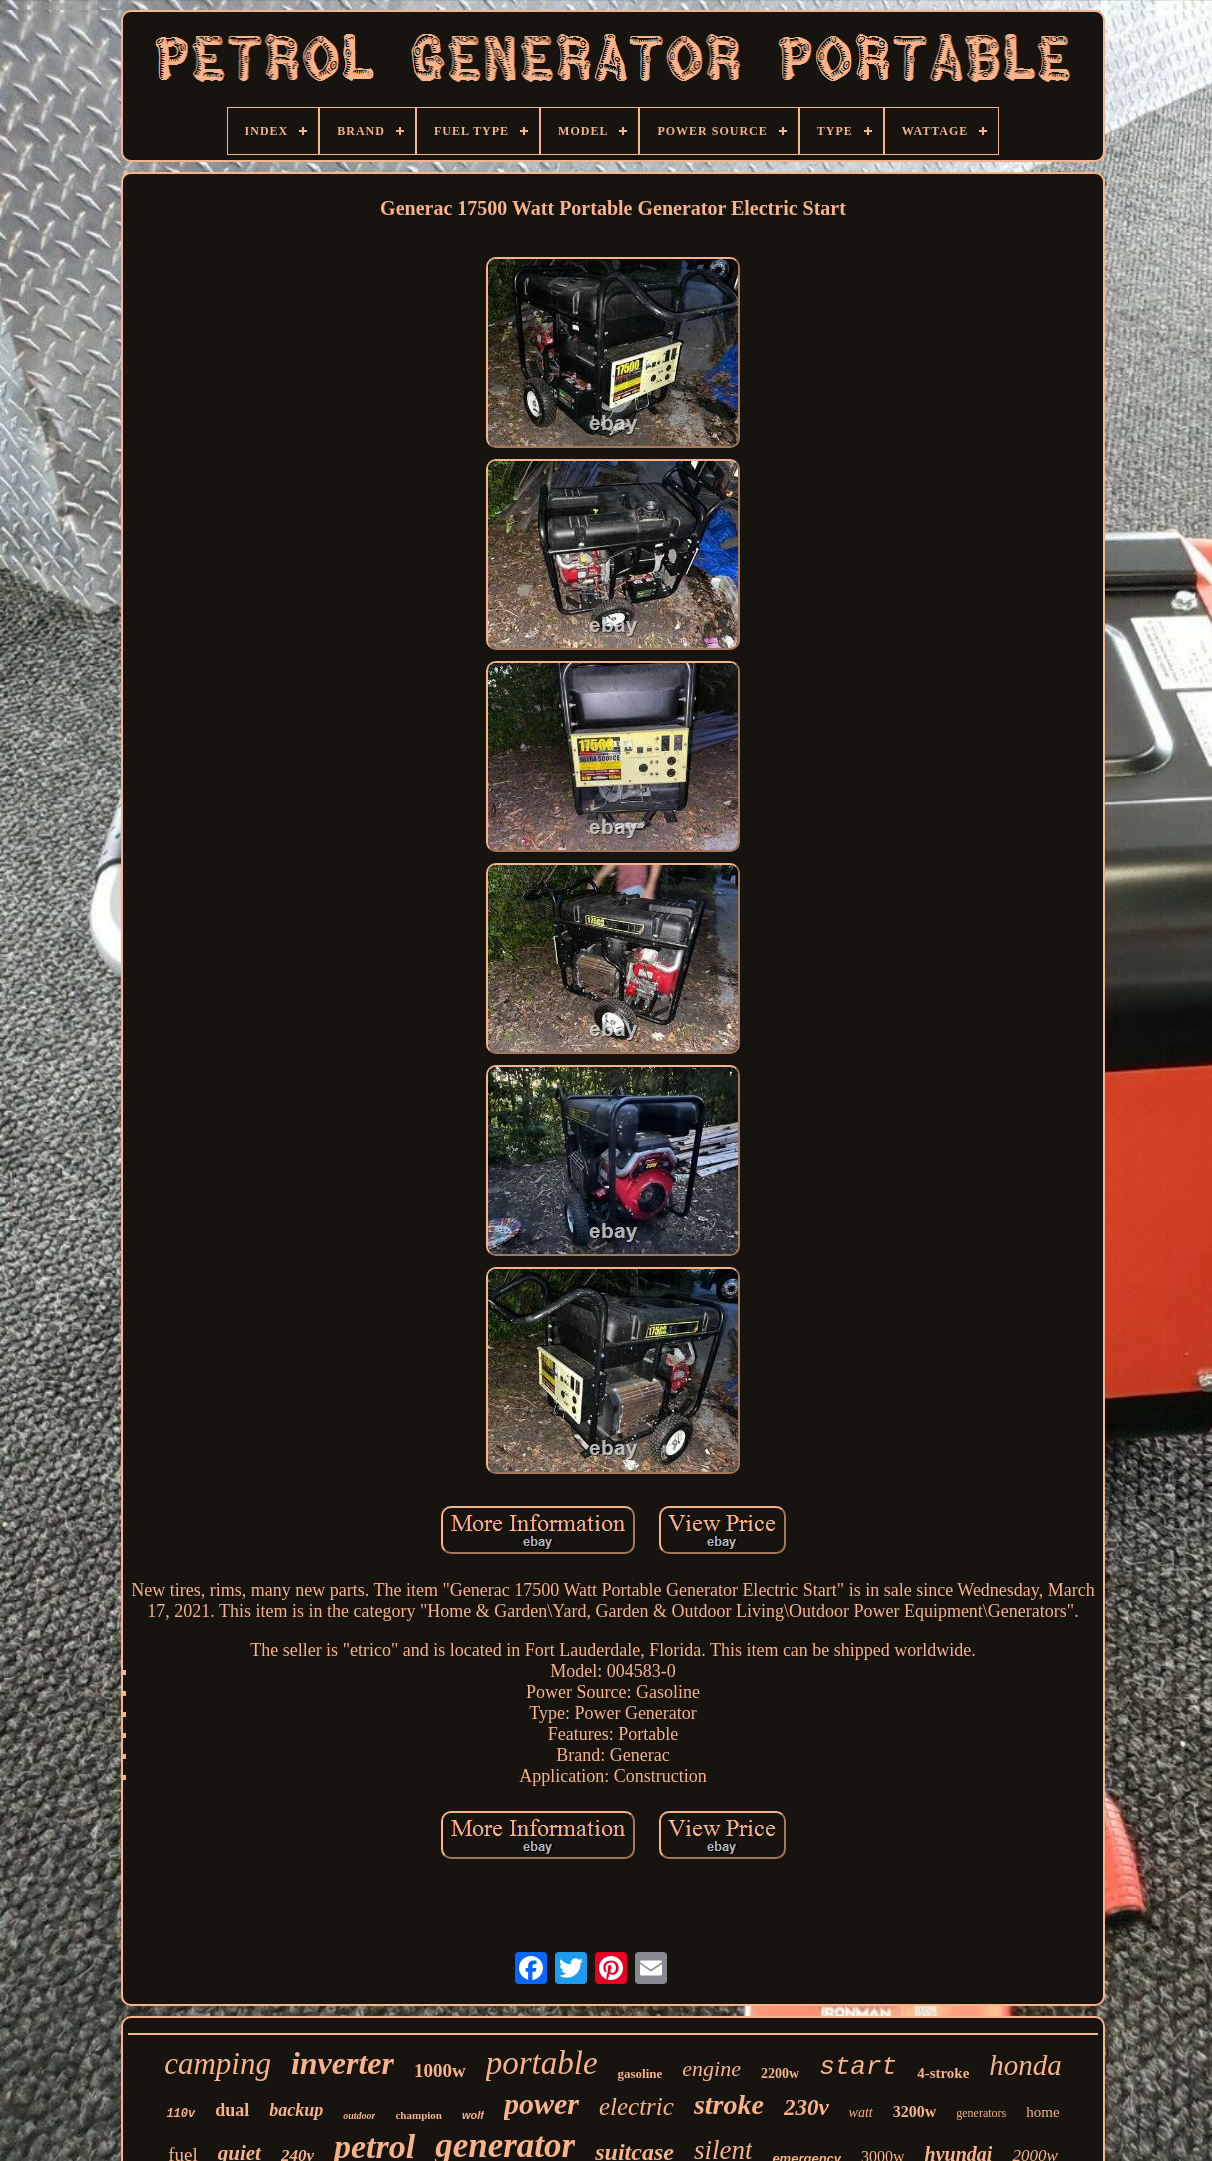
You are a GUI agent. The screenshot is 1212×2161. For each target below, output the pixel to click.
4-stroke (943, 2073)
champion (418, 2115)
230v (806, 2107)
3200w (915, 2111)
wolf (473, 2115)
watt (861, 2112)
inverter (342, 2063)
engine (711, 2068)
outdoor (359, 2115)
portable (542, 2063)
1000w (440, 2070)
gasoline (640, 2073)
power (541, 2103)
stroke (729, 2104)
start (858, 2067)
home (1042, 2112)
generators (981, 2113)
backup (296, 2110)
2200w (780, 2073)
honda (1025, 2065)
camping (217, 2063)
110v (180, 2114)
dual (232, 2110)
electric (636, 2106)
